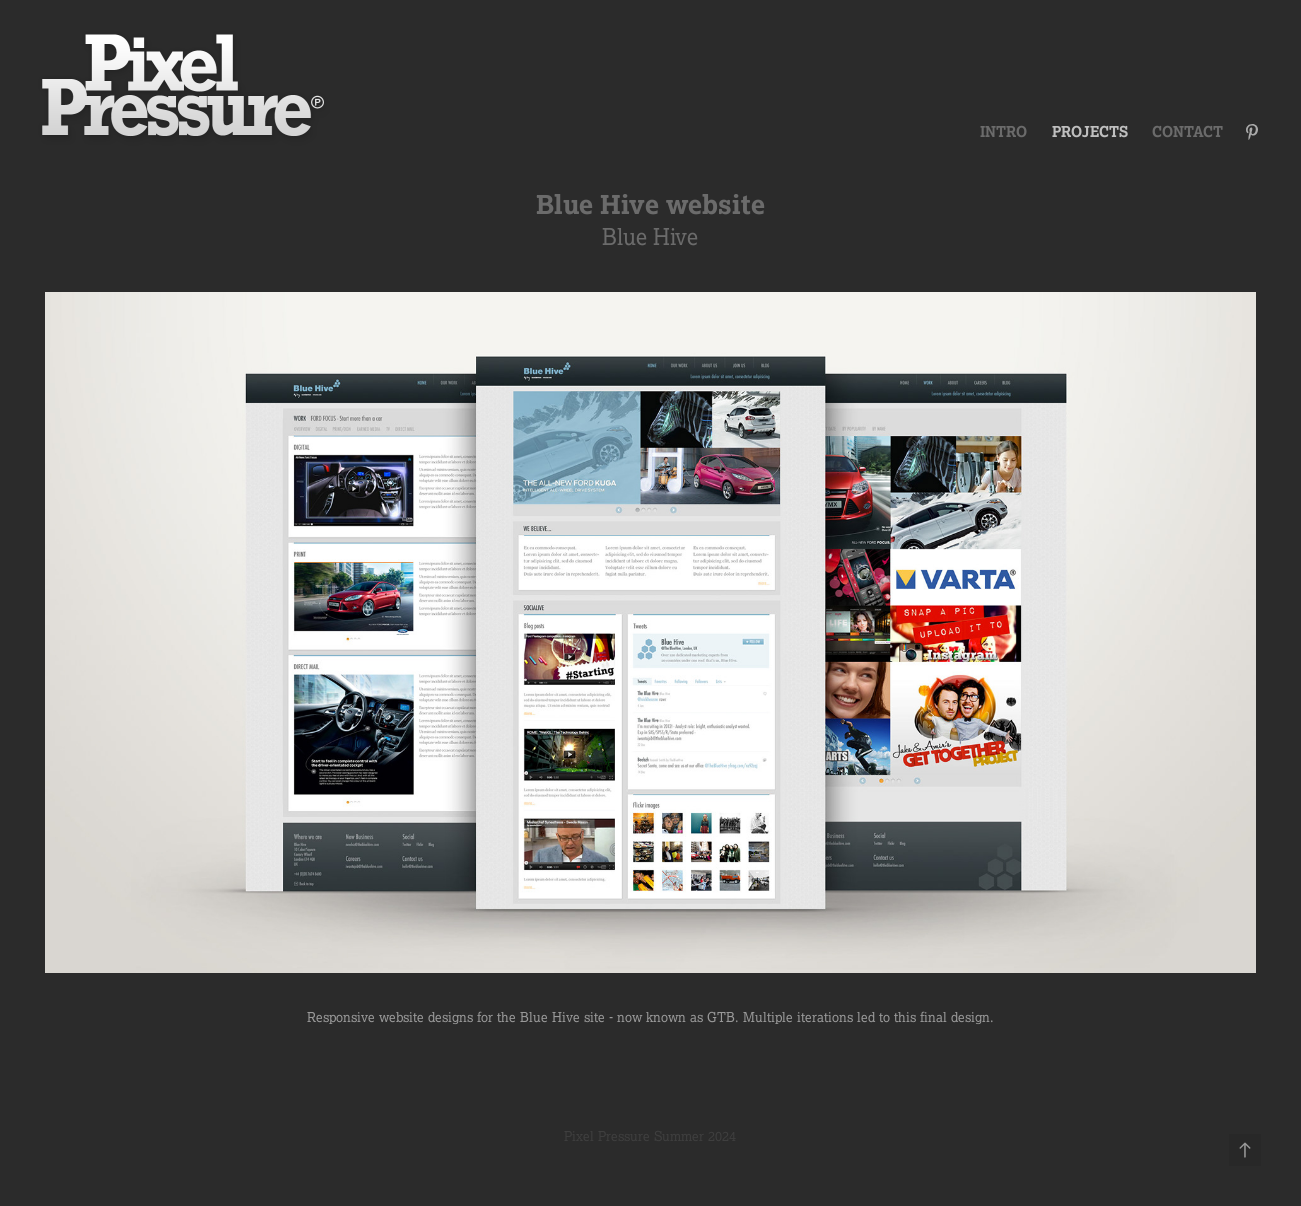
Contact (1187, 132)
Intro (1003, 132)
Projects (1090, 132)
